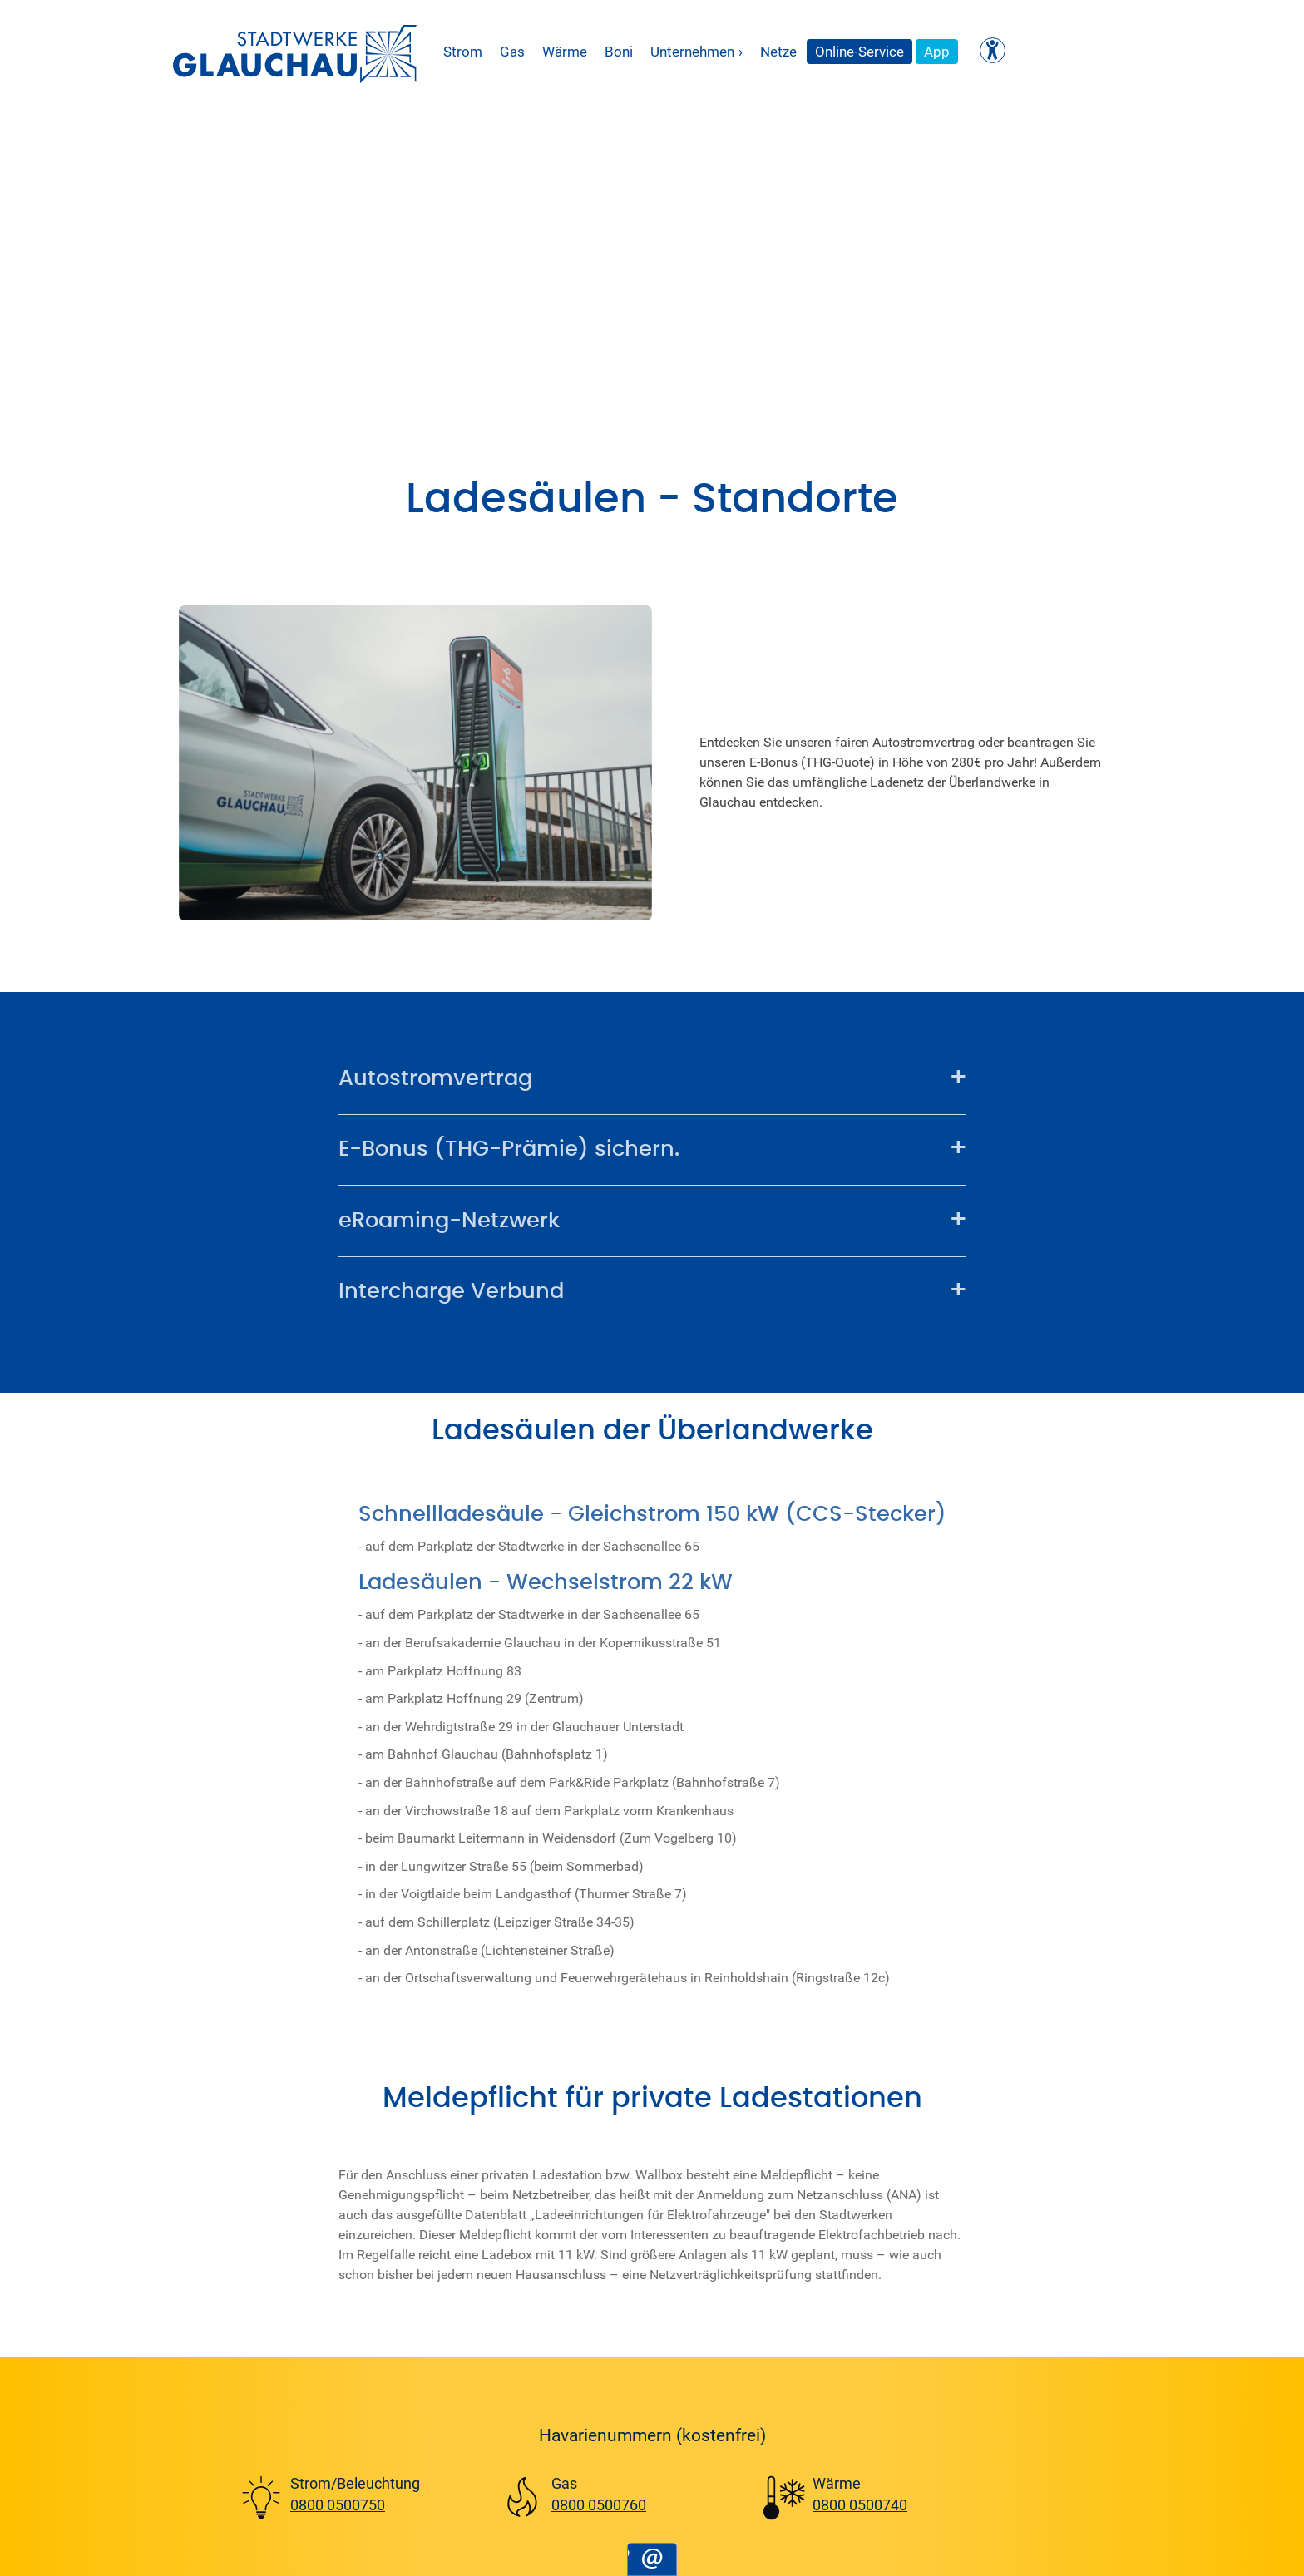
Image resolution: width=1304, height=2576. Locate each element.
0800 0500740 (860, 2504)
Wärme (564, 51)
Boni (619, 51)
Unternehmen (696, 52)
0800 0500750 (337, 2504)
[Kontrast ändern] (992, 50)
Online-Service (859, 51)
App (937, 51)
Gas (512, 51)
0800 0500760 (598, 2504)
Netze (778, 51)
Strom (462, 51)
